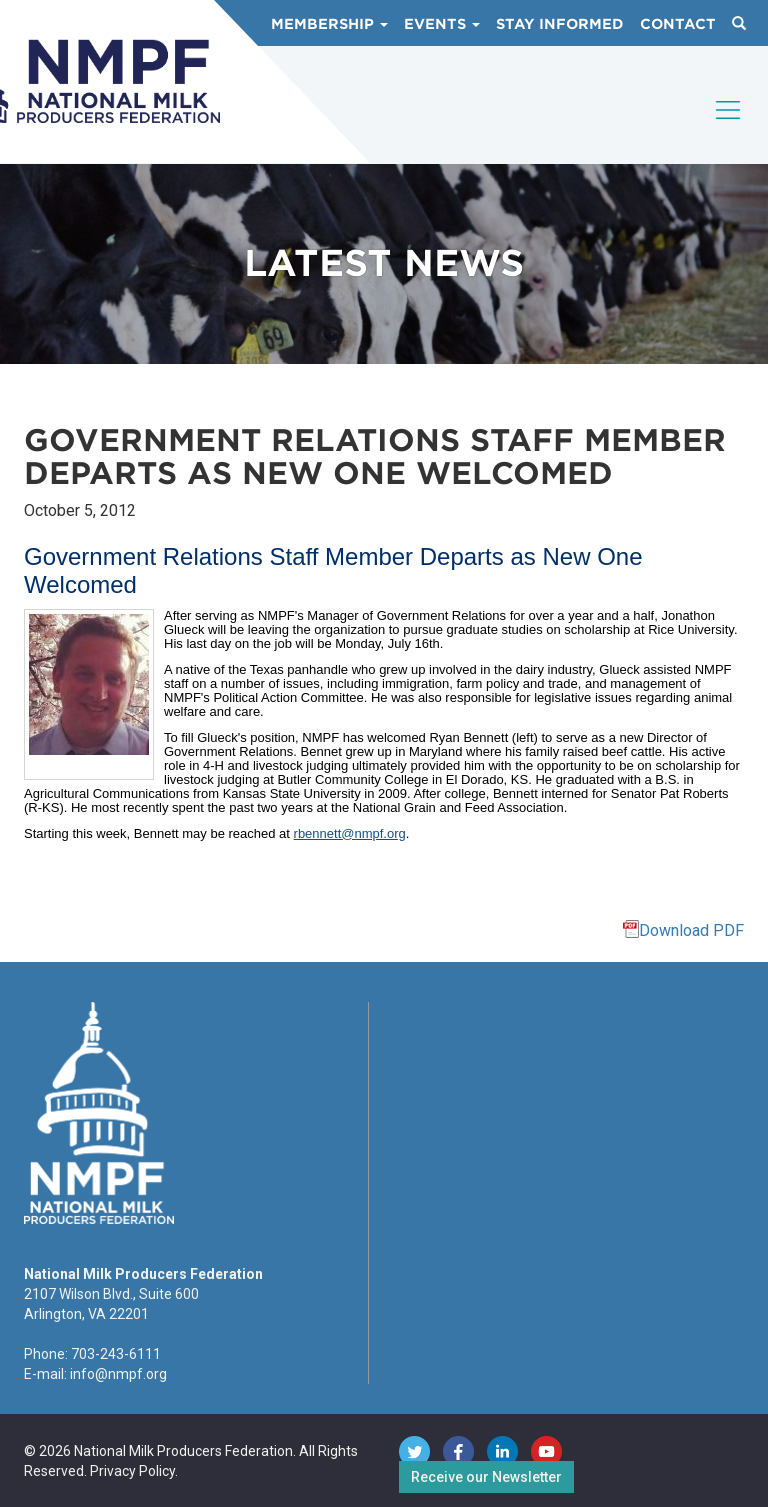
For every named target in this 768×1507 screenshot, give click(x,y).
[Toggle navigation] (729, 127)
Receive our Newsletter (486, 1477)
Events (442, 24)
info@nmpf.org (118, 1374)
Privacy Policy (132, 1471)
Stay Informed (560, 24)
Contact (678, 24)
